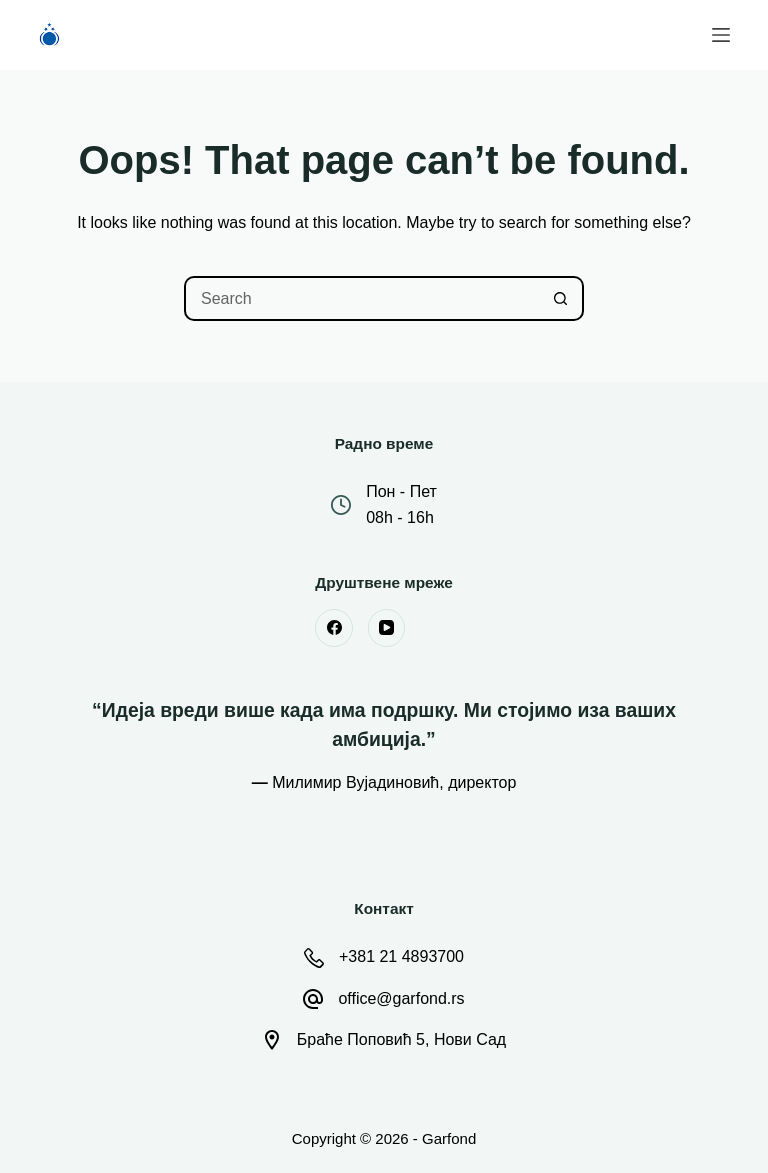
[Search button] (561, 298)
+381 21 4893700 (401, 956)
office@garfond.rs (401, 998)
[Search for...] (361, 298)
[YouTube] (387, 628)
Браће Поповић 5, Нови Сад (401, 1039)
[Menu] (721, 35)
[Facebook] (334, 628)
